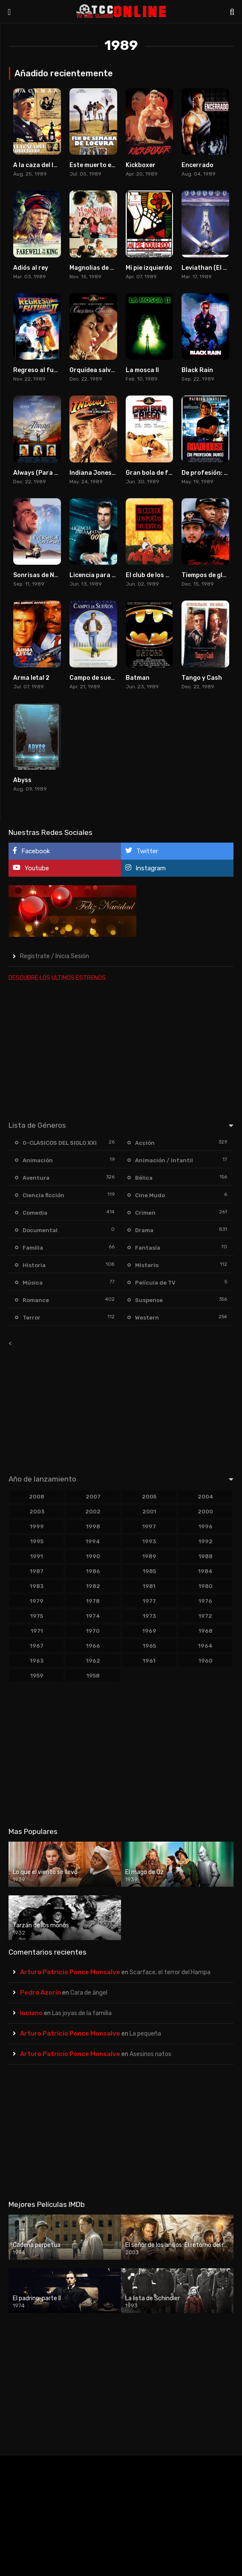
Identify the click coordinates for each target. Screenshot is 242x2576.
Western (147, 1317)
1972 (205, 1616)
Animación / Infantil (164, 1160)
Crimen (145, 1213)
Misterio (146, 1265)
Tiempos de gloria (208, 575)
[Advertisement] (121, 1049)
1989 (149, 1556)
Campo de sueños (95, 678)
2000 (205, 1511)
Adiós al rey (30, 267)
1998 (93, 1526)
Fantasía (147, 1248)
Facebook (31, 851)
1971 (37, 1631)
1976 (205, 1601)
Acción (145, 1143)
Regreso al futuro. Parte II (52, 370)
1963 (36, 1661)
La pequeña (145, 2033)
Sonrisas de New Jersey (48, 575)
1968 (206, 1631)
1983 (36, 1586)
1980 (206, 1586)
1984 (205, 1571)
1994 (93, 1541)
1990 (93, 1556)
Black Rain (197, 370)
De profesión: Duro (210, 473)
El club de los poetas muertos (169, 575)
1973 (149, 1616)
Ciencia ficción (43, 1195)
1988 (206, 1556)
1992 (206, 1541)
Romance (36, 1300)
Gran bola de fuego (154, 473)
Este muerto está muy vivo (109, 165)
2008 (36, 1496)
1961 (149, 1661)
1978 (93, 1601)
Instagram (145, 868)
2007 (93, 1496)
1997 (149, 1526)
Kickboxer (141, 165)
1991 (36, 1556)
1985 (149, 1571)
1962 (93, 1661)
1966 (93, 1646)
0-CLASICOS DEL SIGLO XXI (60, 1143)
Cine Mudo (150, 1195)
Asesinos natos (150, 2054)
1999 (37, 1526)
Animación (38, 1160)
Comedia (35, 1213)
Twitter (141, 851)
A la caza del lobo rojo (45, 165)
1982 (93, 1586)
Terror (31, 1317)
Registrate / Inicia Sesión (54, 956)
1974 (93, 1616)
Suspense (149, 1300)
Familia (33, 1248)
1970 (93, 1631)
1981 (149, 1586)
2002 (93, 1511)
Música (33, 1282)
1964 (205, 1646)
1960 (206, 1661)
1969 (149, 1631)
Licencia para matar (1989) (110, 575)
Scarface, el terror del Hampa (170, 1972)
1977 (149, 1601)
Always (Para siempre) (46, 473)
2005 (149, 1496)
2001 (149, 1511)
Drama (144, 1230)
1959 (36, 1675)
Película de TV (155, 1282)
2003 (36, 1511)
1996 (206, 1526)
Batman (138, 678)
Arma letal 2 (31, 678)
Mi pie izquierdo (149, 267)
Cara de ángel (88, 1992)
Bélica (144, 1178)
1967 (36, 1646)
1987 (36, 1571)
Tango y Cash (202, 678)
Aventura (36, 1178)
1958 (93, 1675)
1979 (36, 1601)
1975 (36, 1616)
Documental (40, 1230)
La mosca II (142, 370)
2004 (205, 1496)
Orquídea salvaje (94, 370)
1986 (93, 1571)
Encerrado (197, 165)
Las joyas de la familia (82, 2013)
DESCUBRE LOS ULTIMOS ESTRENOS (57, 978)
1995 (36, 1541)
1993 (149, 1541)
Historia (34, 1265)
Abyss (22, 780)
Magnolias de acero (98, 267)
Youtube (31, 868)
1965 (149, 1646)
